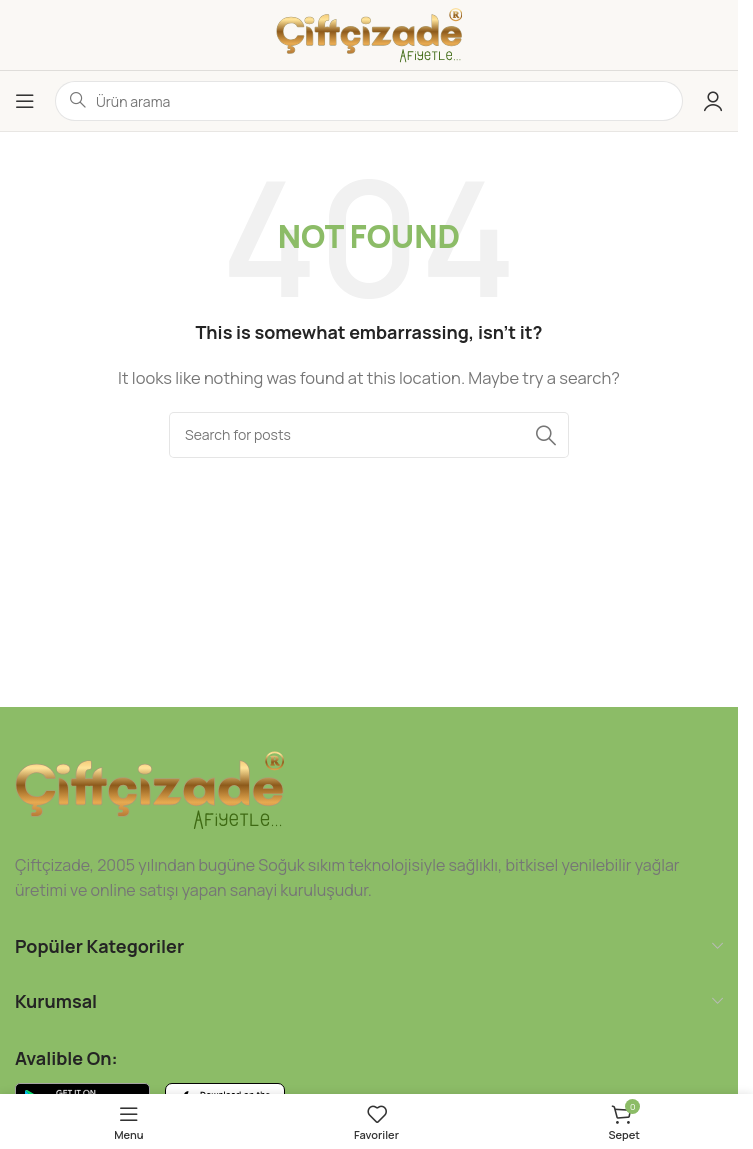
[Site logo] (369, 33)
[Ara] (369, 435)
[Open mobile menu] (25, 101)
